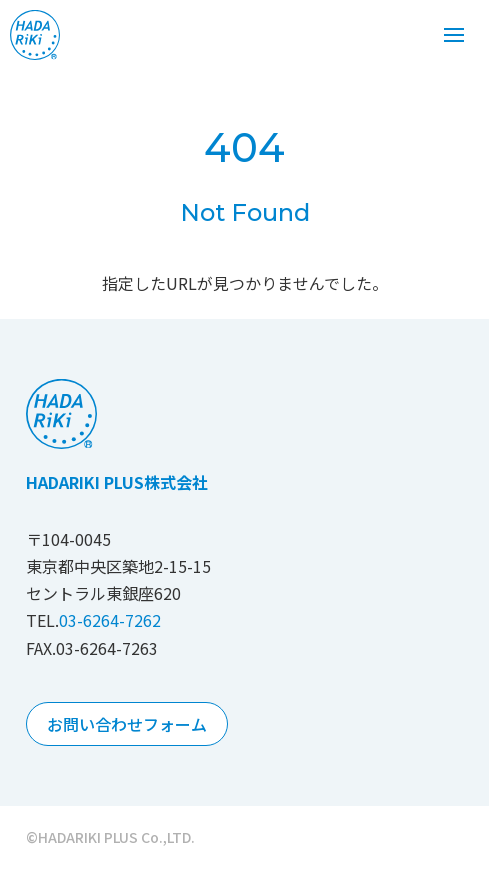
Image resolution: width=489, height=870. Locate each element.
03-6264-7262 (110, 620)
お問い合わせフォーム (127, 724)
